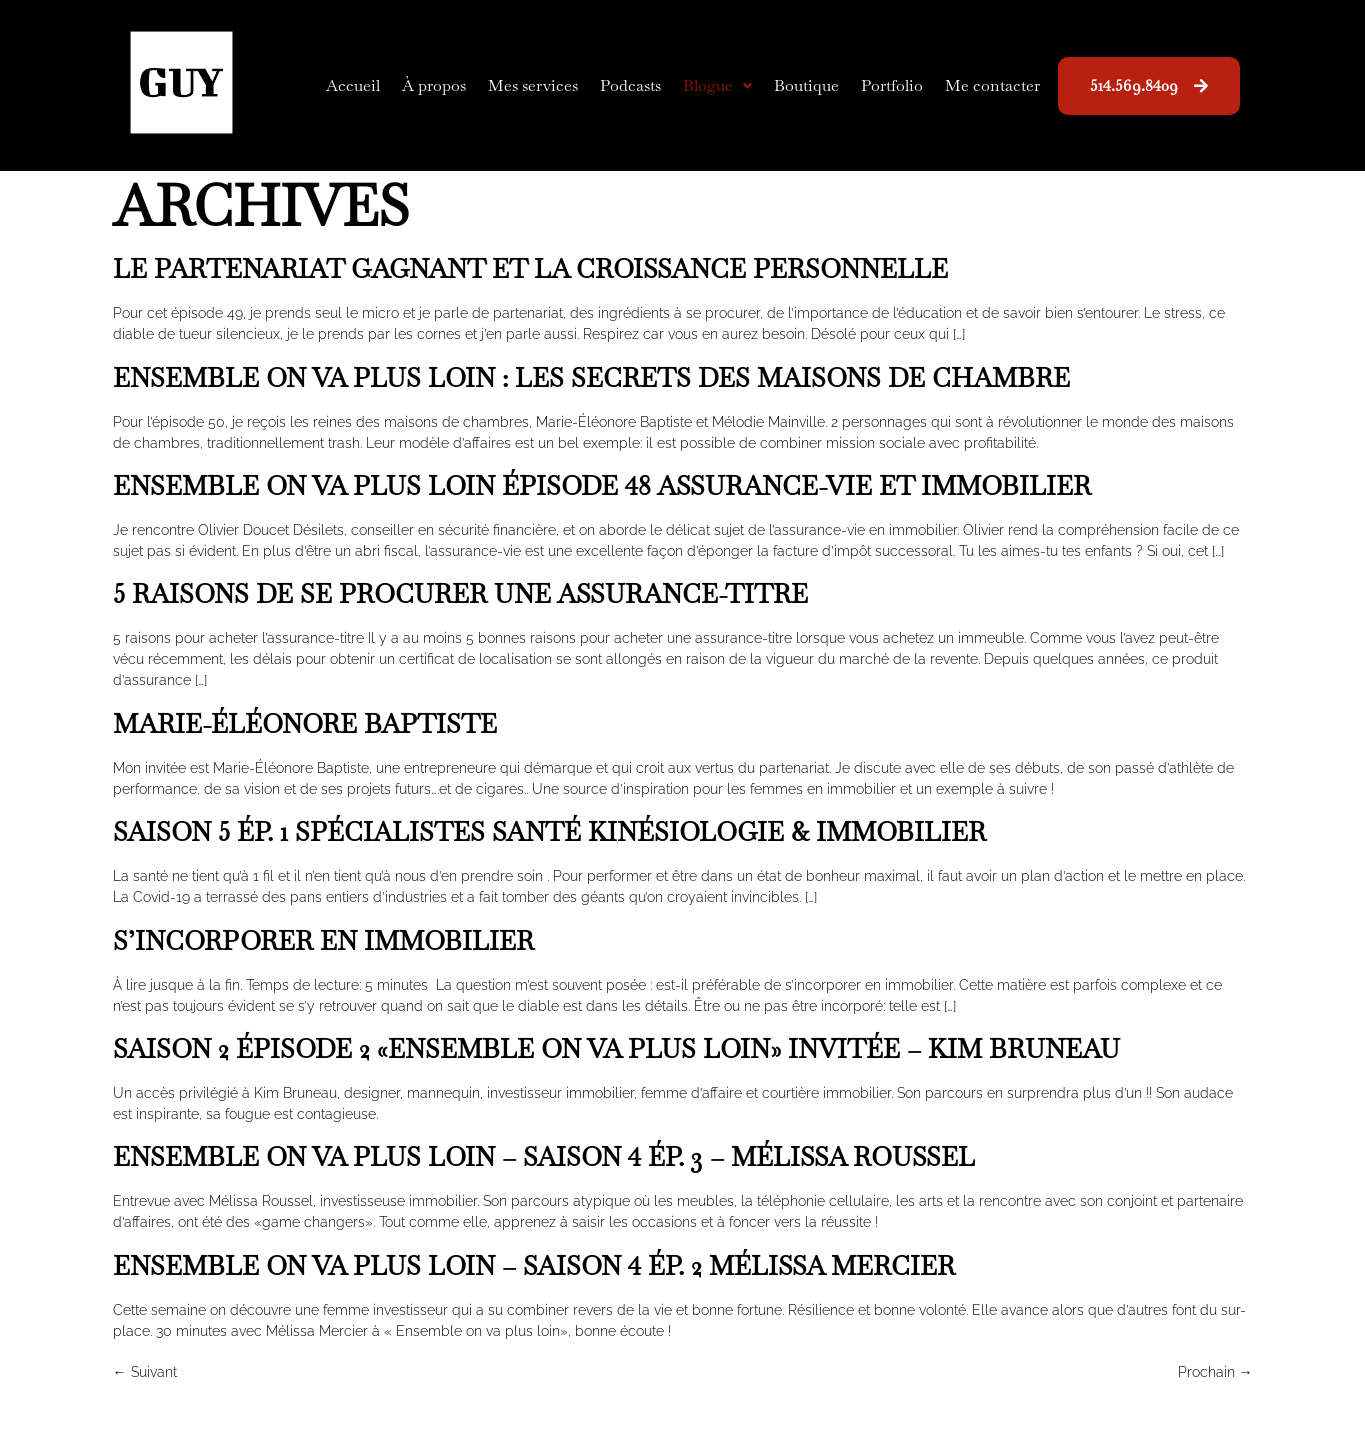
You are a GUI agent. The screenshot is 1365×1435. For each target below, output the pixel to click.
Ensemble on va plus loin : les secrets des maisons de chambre (591, 378)
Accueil (353, 85)
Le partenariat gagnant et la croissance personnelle (530, 269)
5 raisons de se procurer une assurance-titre (460, 594)
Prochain (1215, 1372)
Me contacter (992, 85)
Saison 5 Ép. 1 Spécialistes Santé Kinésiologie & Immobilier (549, 832)
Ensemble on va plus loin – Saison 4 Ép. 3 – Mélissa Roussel (544, 1157)
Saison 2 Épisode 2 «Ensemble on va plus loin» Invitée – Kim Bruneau (616, 1049)
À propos (434, 85)
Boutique (806, 85)
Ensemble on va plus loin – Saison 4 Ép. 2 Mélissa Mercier (534, 1266)
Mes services (533, 85)
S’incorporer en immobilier (323, 941)
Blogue (717, 85)
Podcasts (630, 85)
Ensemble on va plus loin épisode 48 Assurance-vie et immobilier (602, 486)
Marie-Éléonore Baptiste (305, 724)
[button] (717, 86)
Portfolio (892, 85)
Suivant (145, 1372)
